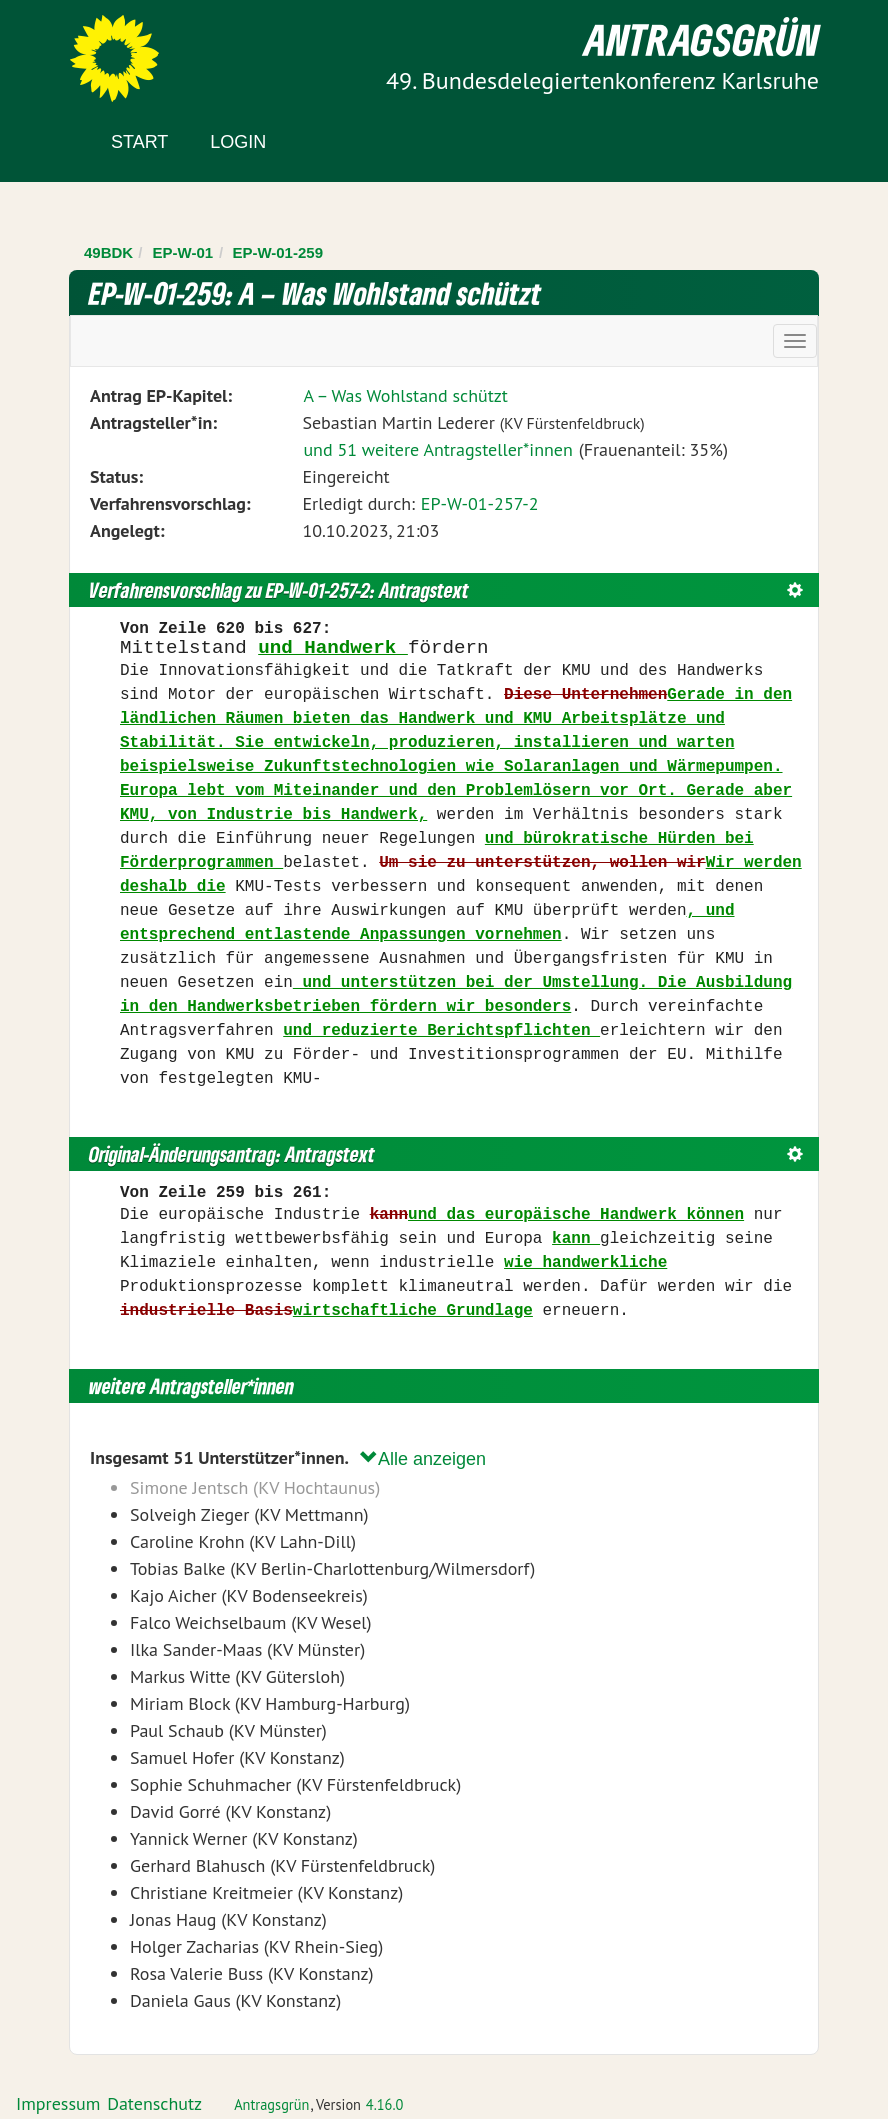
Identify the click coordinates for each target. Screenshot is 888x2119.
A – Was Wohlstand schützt (405, 395)
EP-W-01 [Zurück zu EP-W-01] (183, 252)
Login (238, 142)
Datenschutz (154, 2103)
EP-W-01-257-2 (480, 503)
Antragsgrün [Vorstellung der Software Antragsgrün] (271, 2104)
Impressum (58, 2103)
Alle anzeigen (423, 1458)
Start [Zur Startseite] (139, 142)
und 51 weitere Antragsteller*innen (437, 449)
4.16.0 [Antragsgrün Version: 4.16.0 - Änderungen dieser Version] (385, 2104)
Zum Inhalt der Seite (89, 49)
